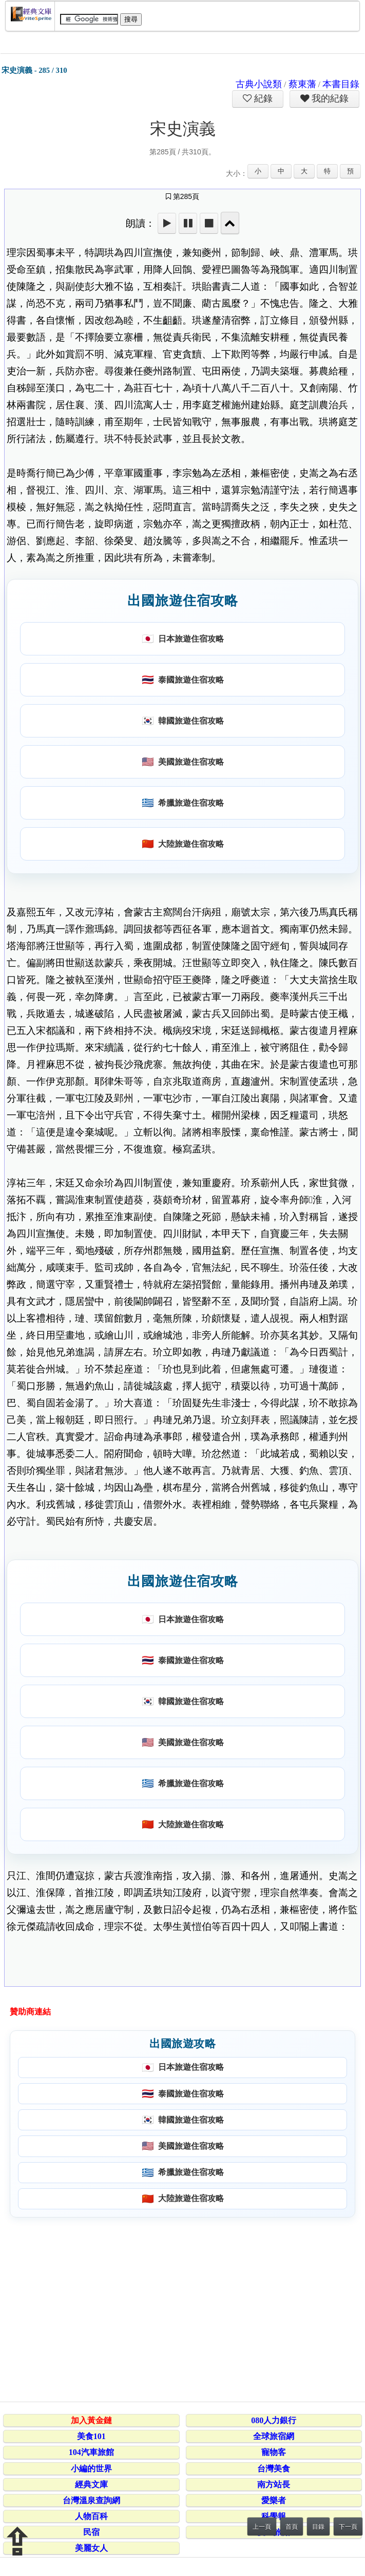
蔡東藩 (302, 84)
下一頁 (348, 2526)
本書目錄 (340, 84)
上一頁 (262, 2526)
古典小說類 (259, 84)
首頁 (291, 2526)
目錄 (318, 2526)
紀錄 (262, 98)
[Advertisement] (181, 2308)
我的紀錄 (329, 98)
